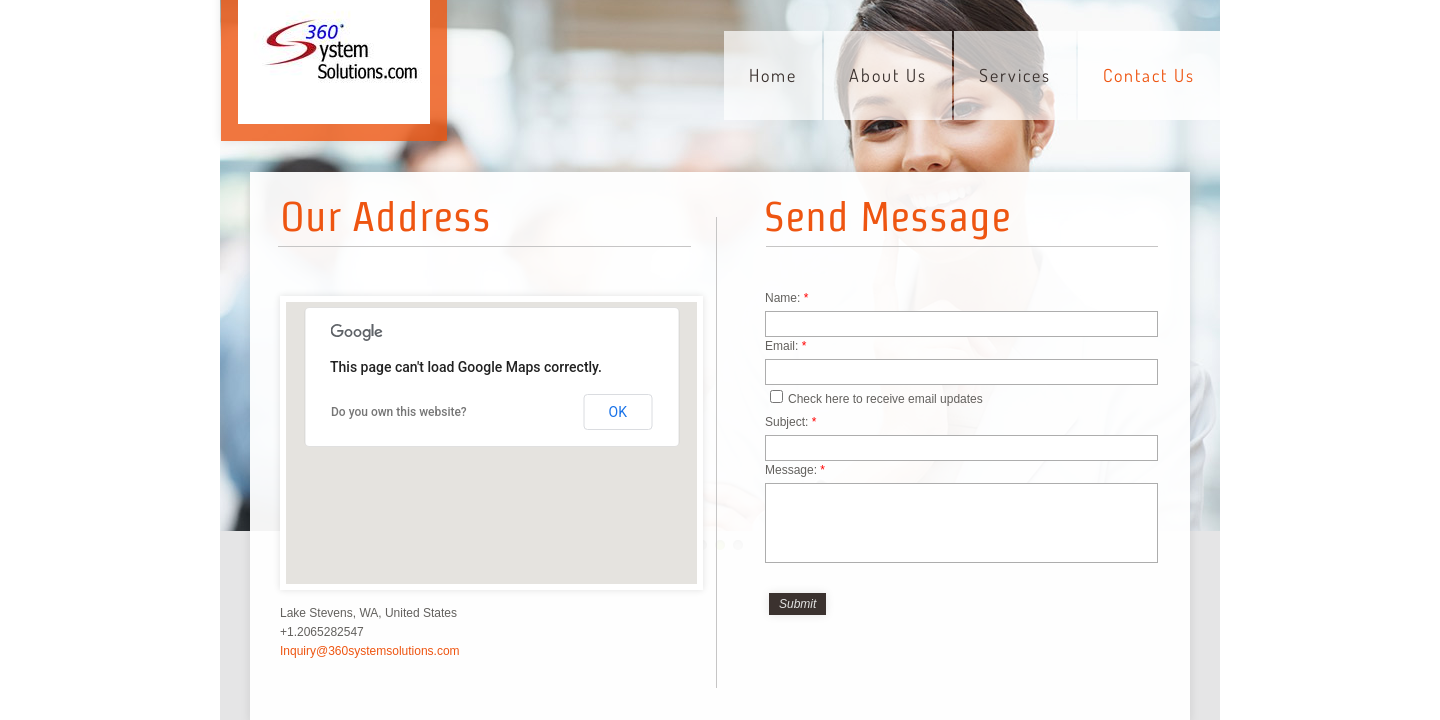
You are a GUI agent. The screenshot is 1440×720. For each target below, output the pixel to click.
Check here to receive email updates (876, 398)
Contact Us (1149, 75)
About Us (888, 75)
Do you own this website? (399, 412)
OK (618, 412)
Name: (786, 298)
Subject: (790, 422)
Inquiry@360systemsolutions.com (370, 651)
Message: (795, 470)
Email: (785, 346)
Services (1015, 75)
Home (773, 75)
